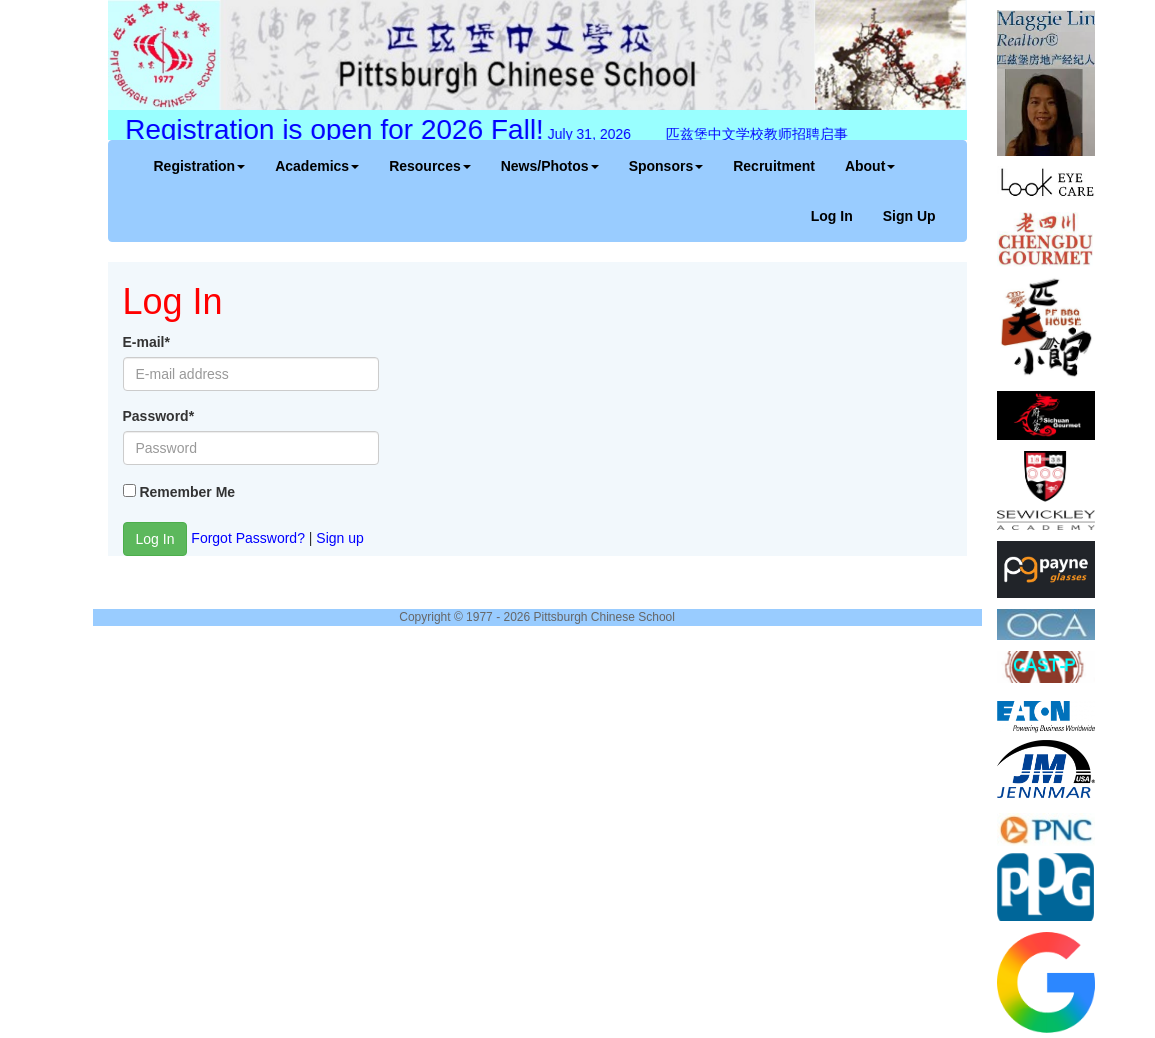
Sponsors (666, 166)
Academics (317, 166)
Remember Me (187, 492)
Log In (832, 216)
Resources (430, 166)
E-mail (146, 342)
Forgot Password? (248, 537)
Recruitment (774, 166)
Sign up (339, 537)
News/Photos (550, 166)
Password (159, 416)
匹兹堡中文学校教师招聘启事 (753, 134)
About (870, 166)
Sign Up (909, 216)
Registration (200, 166)
